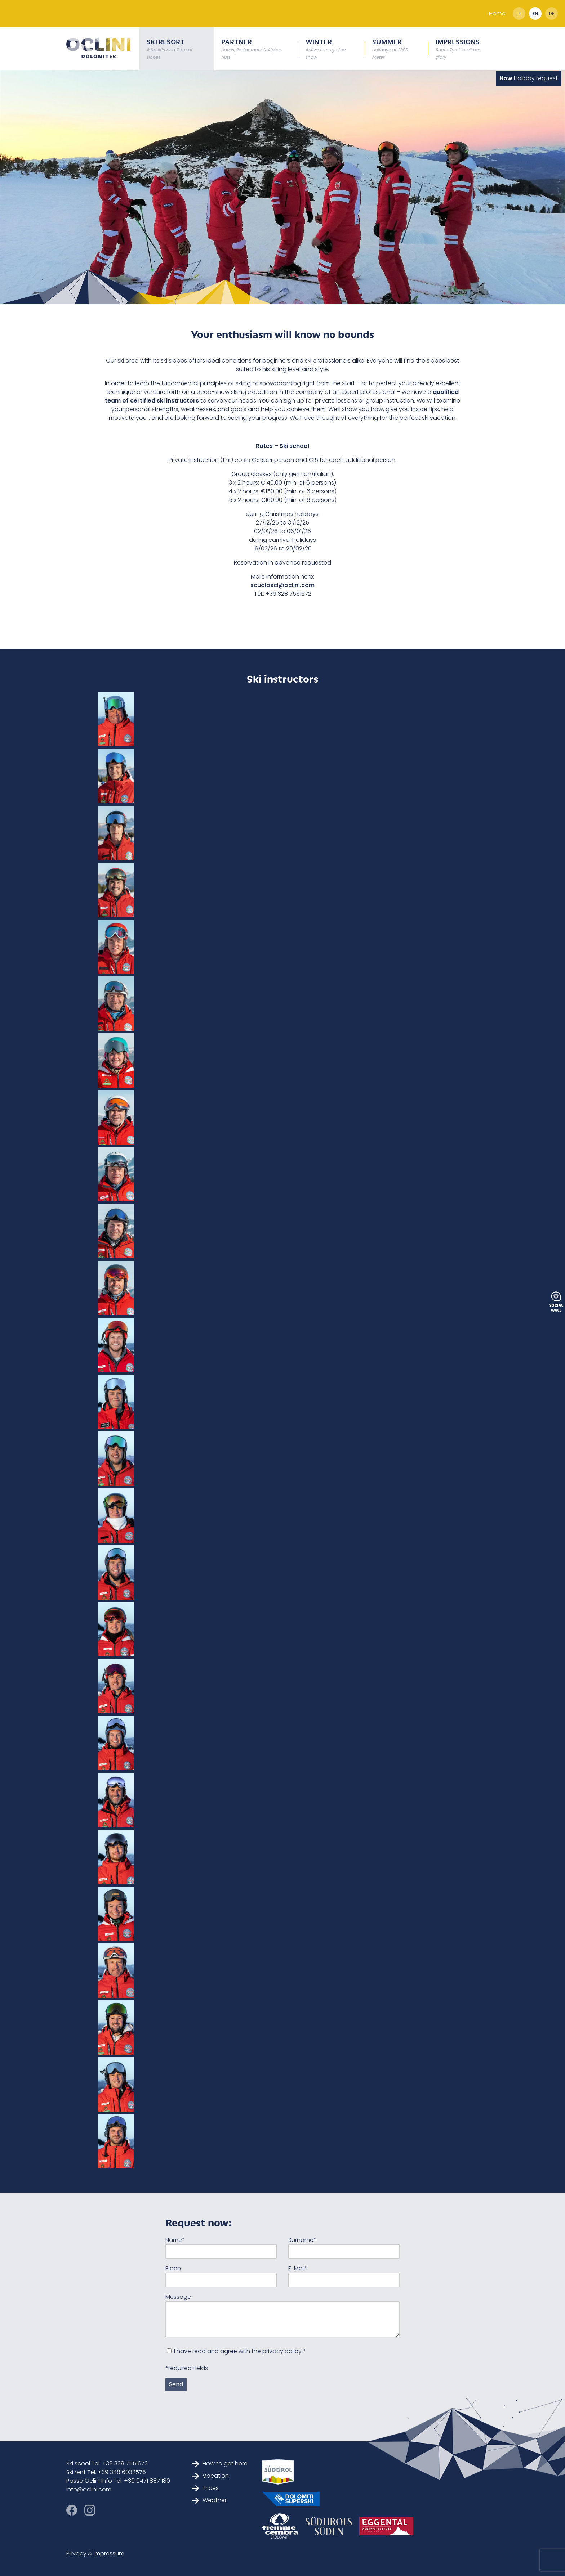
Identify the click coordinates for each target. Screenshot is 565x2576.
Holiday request (528, 78)
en (535, 13)
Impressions (458, 48)
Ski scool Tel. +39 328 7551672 (107, 2463)
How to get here (220, 2463)
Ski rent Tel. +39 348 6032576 (106, 2472)
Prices (205, 2488)
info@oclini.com (88, 2489)
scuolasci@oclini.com (282, 585)
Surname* (302, 2240)
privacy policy (282, 2351)
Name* (175, 2240)
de (551, 13)
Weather (209, 2500)
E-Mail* (298, 2268)
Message (178, 2297)
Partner (251, 48)
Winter (326, 48)
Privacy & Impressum (95, 2553)
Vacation (210, 2476)
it (519, 13)
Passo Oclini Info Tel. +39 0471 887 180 (118, 2481)
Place (173, 2268)
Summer (390, 48)
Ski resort (169, 48)
